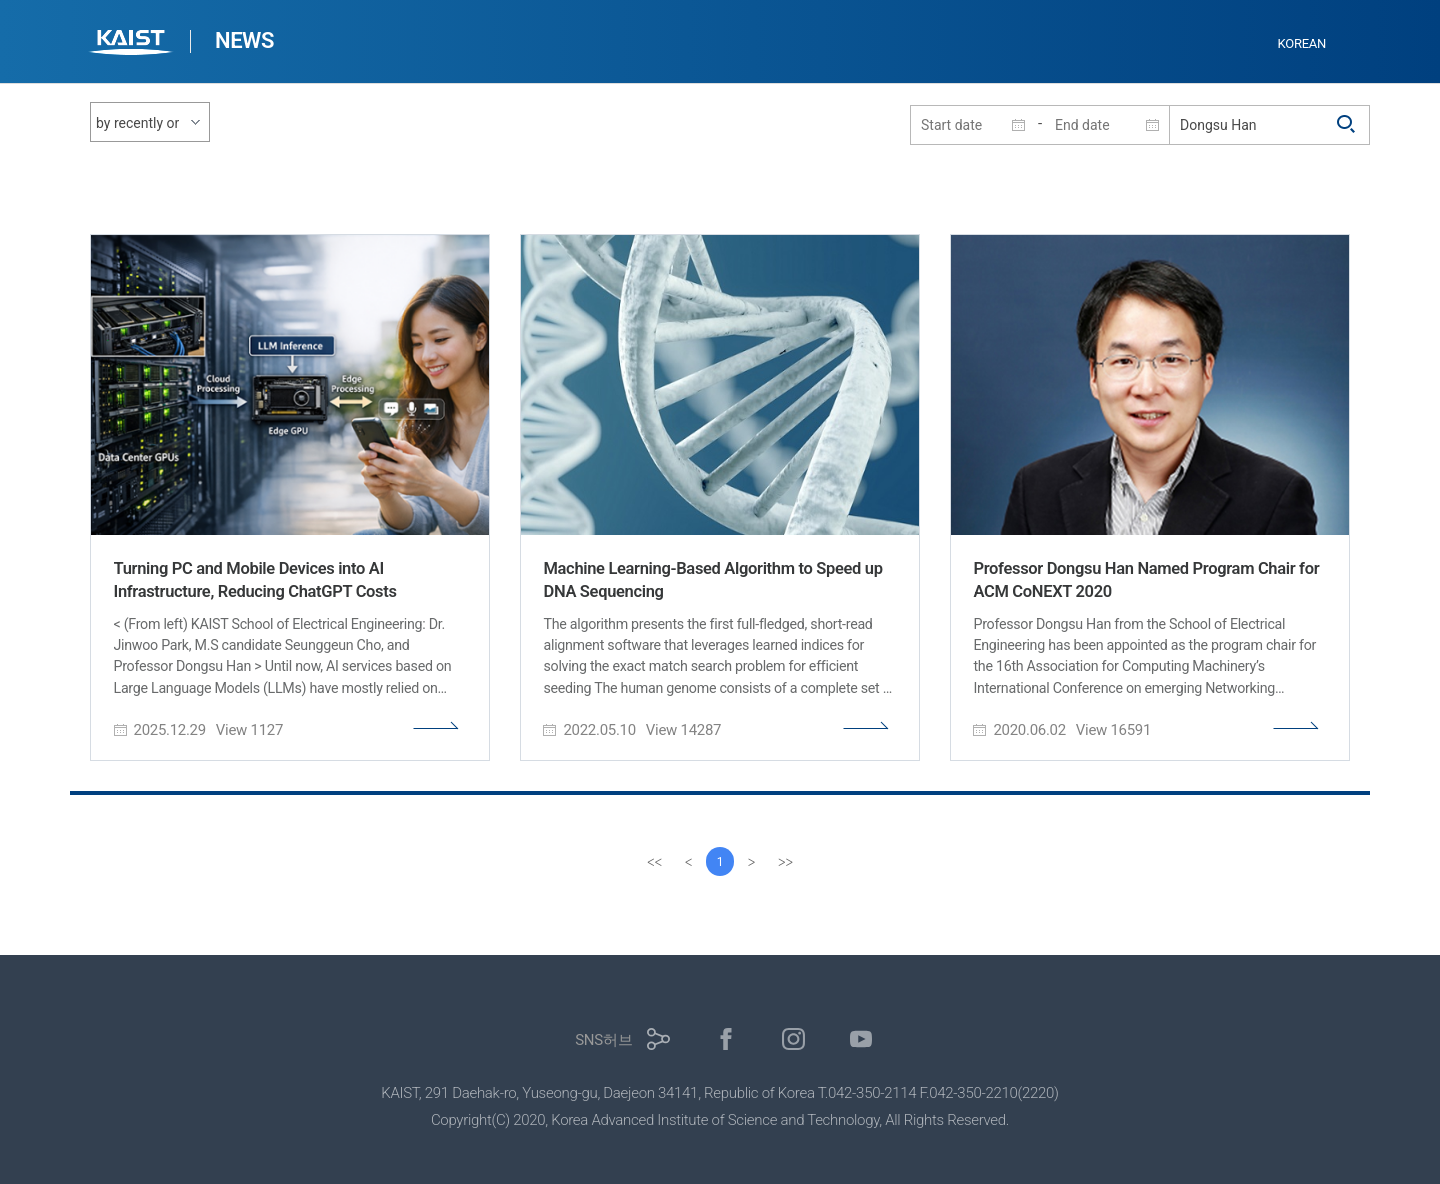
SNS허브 (603, 1040)
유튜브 (861, 1039)
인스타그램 (793, 1039)
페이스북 (726, 1039)
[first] (654, 862)
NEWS (244, 40)
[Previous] (688, 862)
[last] (786, 862)
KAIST (133, 44)
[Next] (752, 862)
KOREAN (1302, 43)
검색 (1347, 125)
